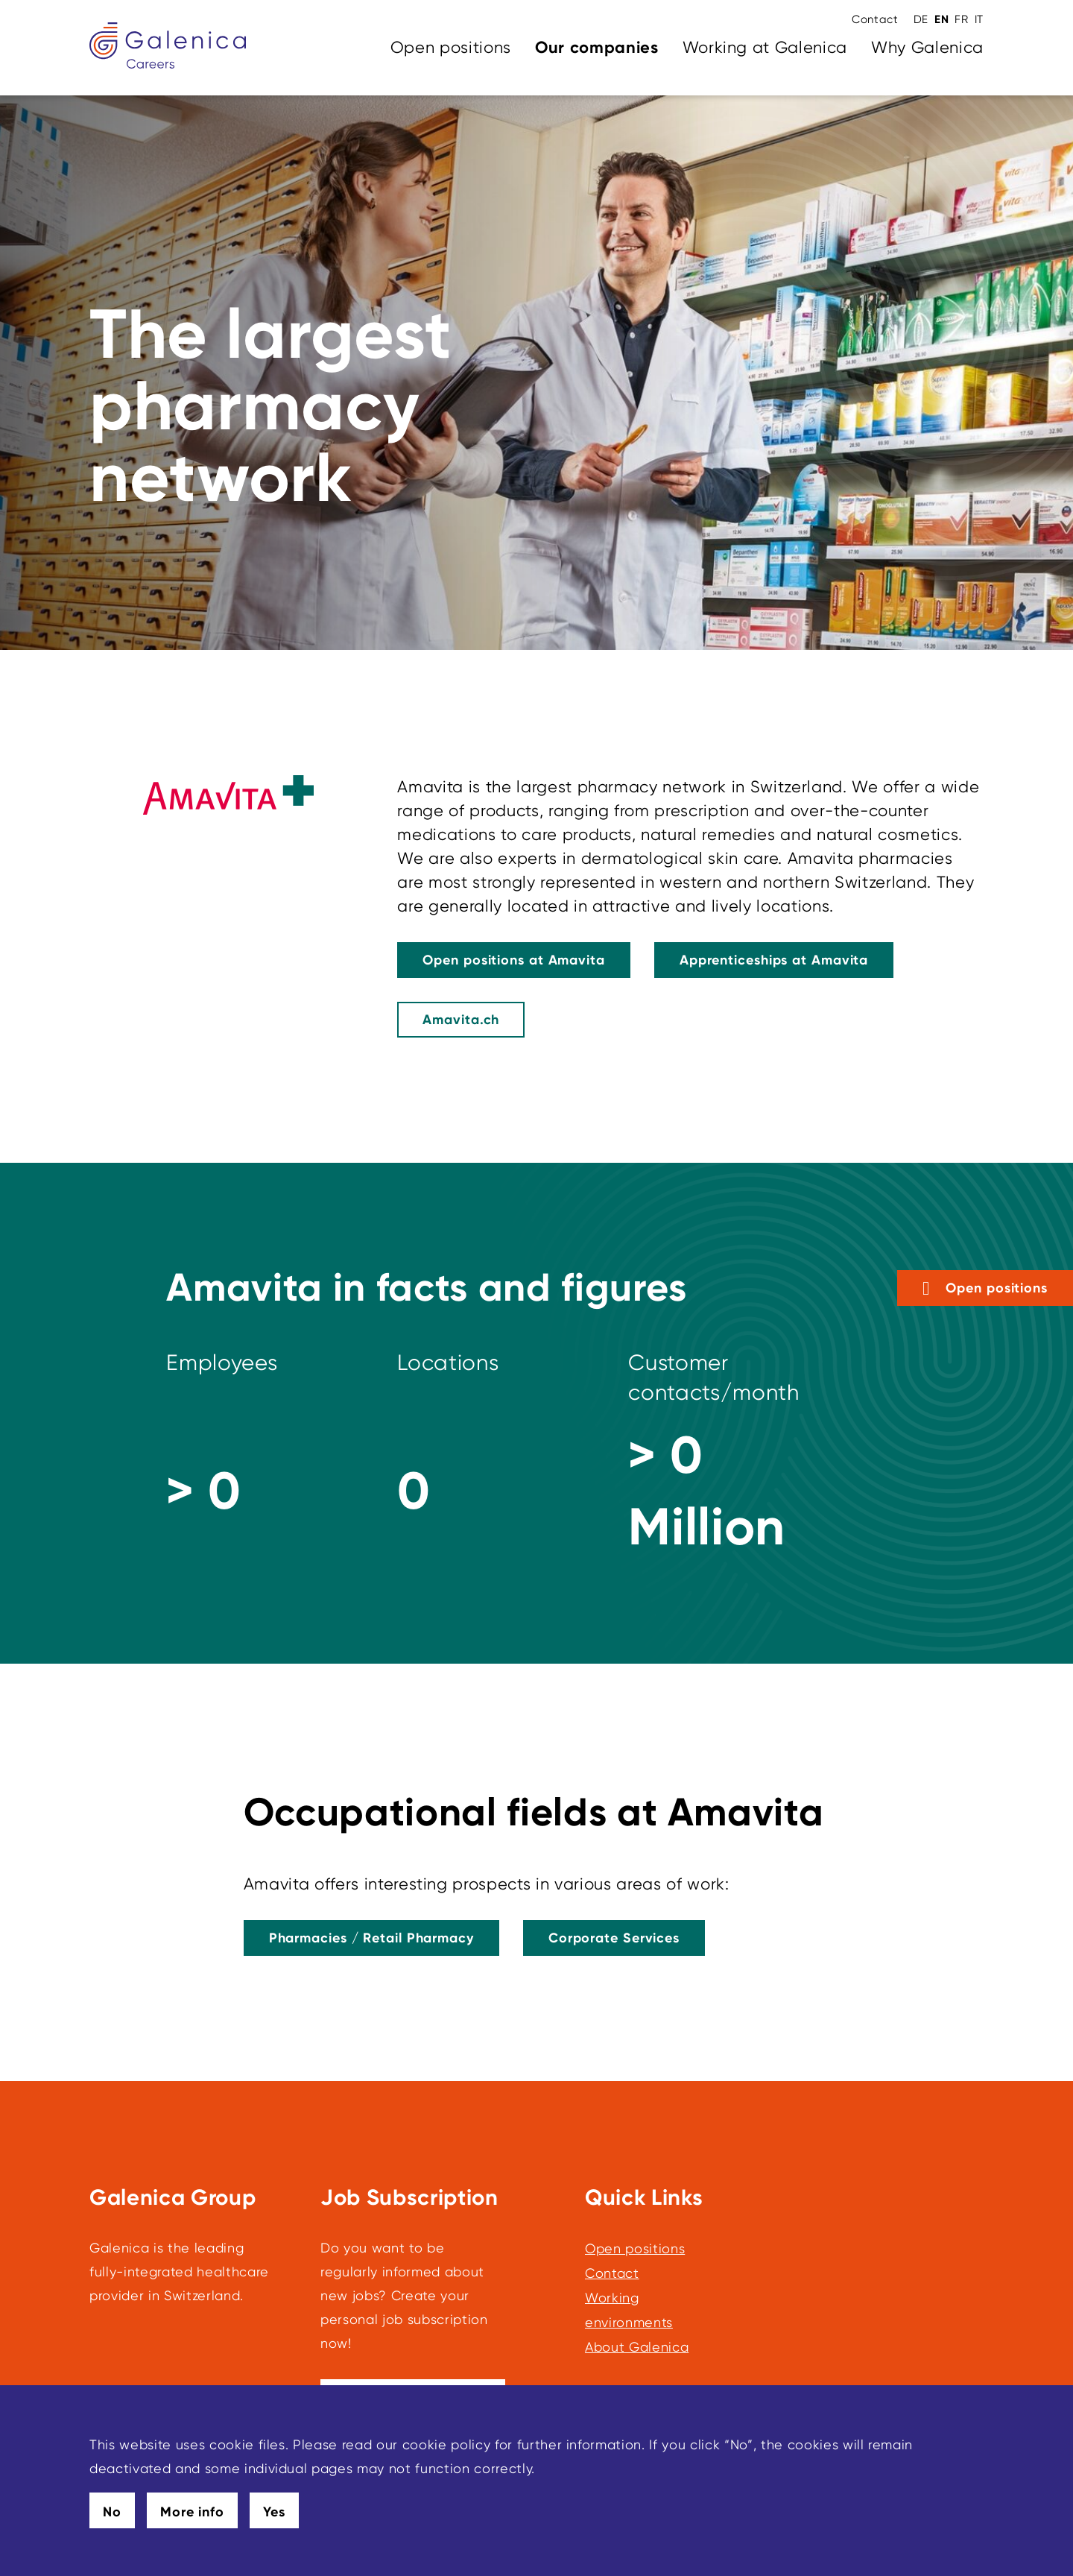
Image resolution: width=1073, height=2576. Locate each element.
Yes (274, 2512)
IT (979, 19)
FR (961, 19)
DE (921, 19)
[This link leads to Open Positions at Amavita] (513, 960)
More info (192, 2512)
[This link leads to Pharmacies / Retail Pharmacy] (371, 1938)
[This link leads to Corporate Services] (614, 1938)
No (112, 2512)
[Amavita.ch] (461, 1020)
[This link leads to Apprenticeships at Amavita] (773, 960)
